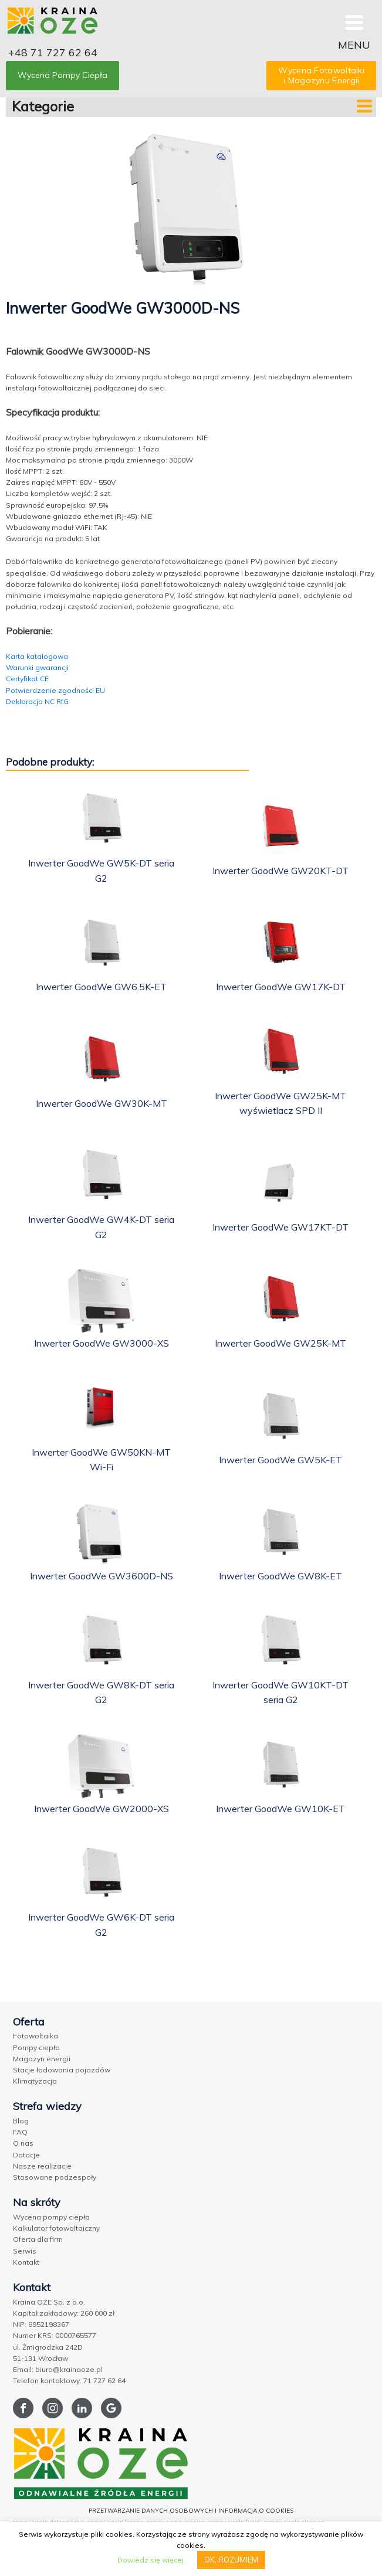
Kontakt (26, 2262)
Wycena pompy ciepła (51, 2217)
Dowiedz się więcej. (151, 2559)
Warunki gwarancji (37, 667)
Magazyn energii (41, 2058)
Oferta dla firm (38, 2239)
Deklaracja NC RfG (37, 701)
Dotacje (26, 2154)
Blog (21, 2120)
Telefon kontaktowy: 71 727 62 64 (69, 2380)
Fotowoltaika (35, 2035)
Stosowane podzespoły (54, 2177)
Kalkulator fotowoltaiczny (56, 2228)
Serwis (24, 2251)
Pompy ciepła (36, 2047)
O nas (23, 2143)
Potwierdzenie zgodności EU (55, 690)
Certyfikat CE (27, 678)
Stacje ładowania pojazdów (61, 2069)
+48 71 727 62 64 (52, 52)
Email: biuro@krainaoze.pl (58, 2369)
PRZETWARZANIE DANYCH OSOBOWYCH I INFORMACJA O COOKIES (191, 2510)
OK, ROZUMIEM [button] (231, 2559)
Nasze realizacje (42, 2166)
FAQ (20, 2132)
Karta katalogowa (37, 656)
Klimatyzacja (35, 2081)
